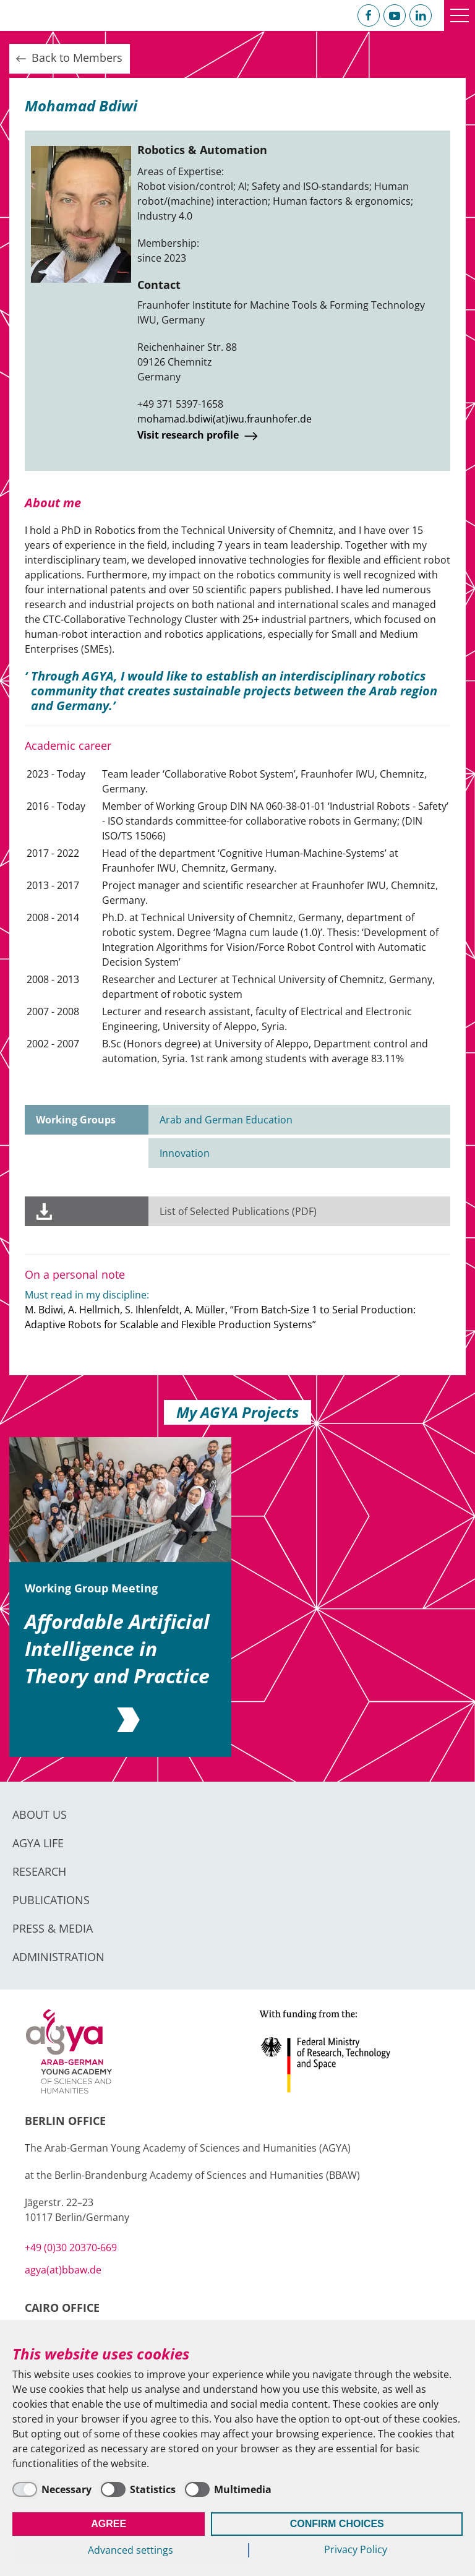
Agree (108, 2523)
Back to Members (68, 58)
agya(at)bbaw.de (63, 2270)
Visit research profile (199, 436)
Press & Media (52, 1928)
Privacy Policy (355, 2549)
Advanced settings (130, 2550)
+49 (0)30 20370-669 (71, 2247)
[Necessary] (52, 2489)
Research (39, 1871)
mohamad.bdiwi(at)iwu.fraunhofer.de (224, 419)
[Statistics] (138, 2489)
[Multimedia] (228, 2489)
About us (39, 1814)
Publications (51, 1899)
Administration (58, 1956)
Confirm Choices (337, 2523)
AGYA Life (38, 1842)
